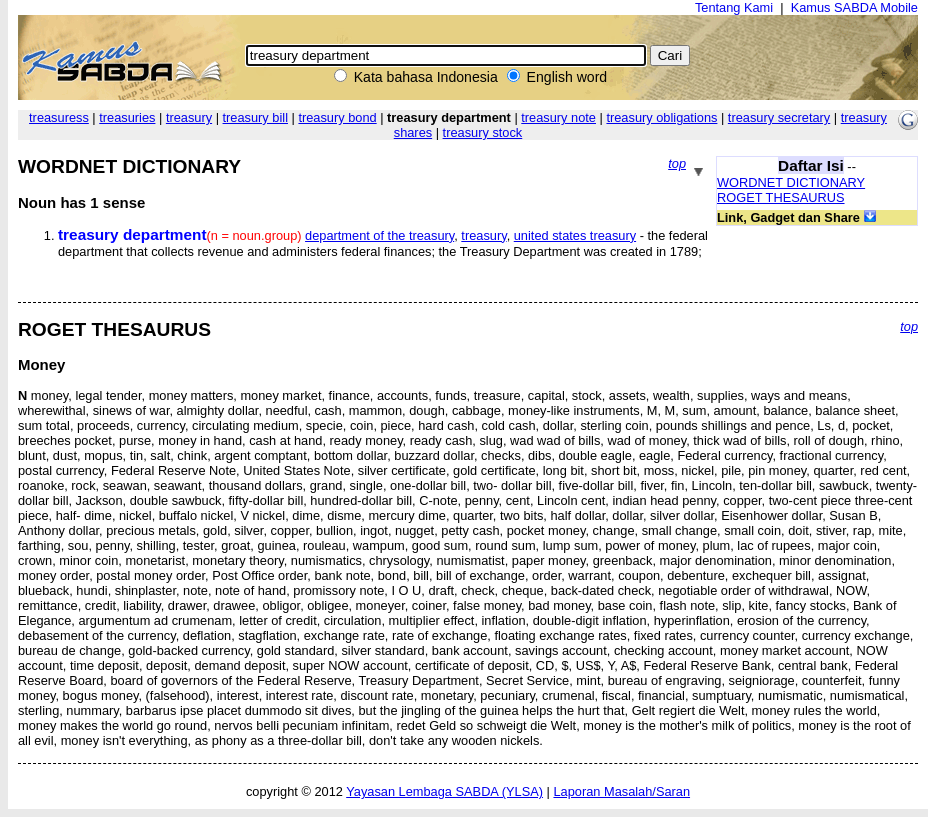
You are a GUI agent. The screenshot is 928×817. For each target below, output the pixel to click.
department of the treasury (379, 235)
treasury (189, 117)
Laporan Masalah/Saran (621, 791)
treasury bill (255, 117)
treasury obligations (661, 117)
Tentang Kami (734, 7)
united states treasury (575, 235)
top (677, 163)
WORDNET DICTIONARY (791, 182)
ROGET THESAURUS (781, 197)
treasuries (127, 117)
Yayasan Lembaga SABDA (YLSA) (444, 791)
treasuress (59, 117)
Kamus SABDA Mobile (854, 7)
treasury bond (337, 117)
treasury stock (483, 132)
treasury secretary (779, 117)
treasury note (558, 117)
